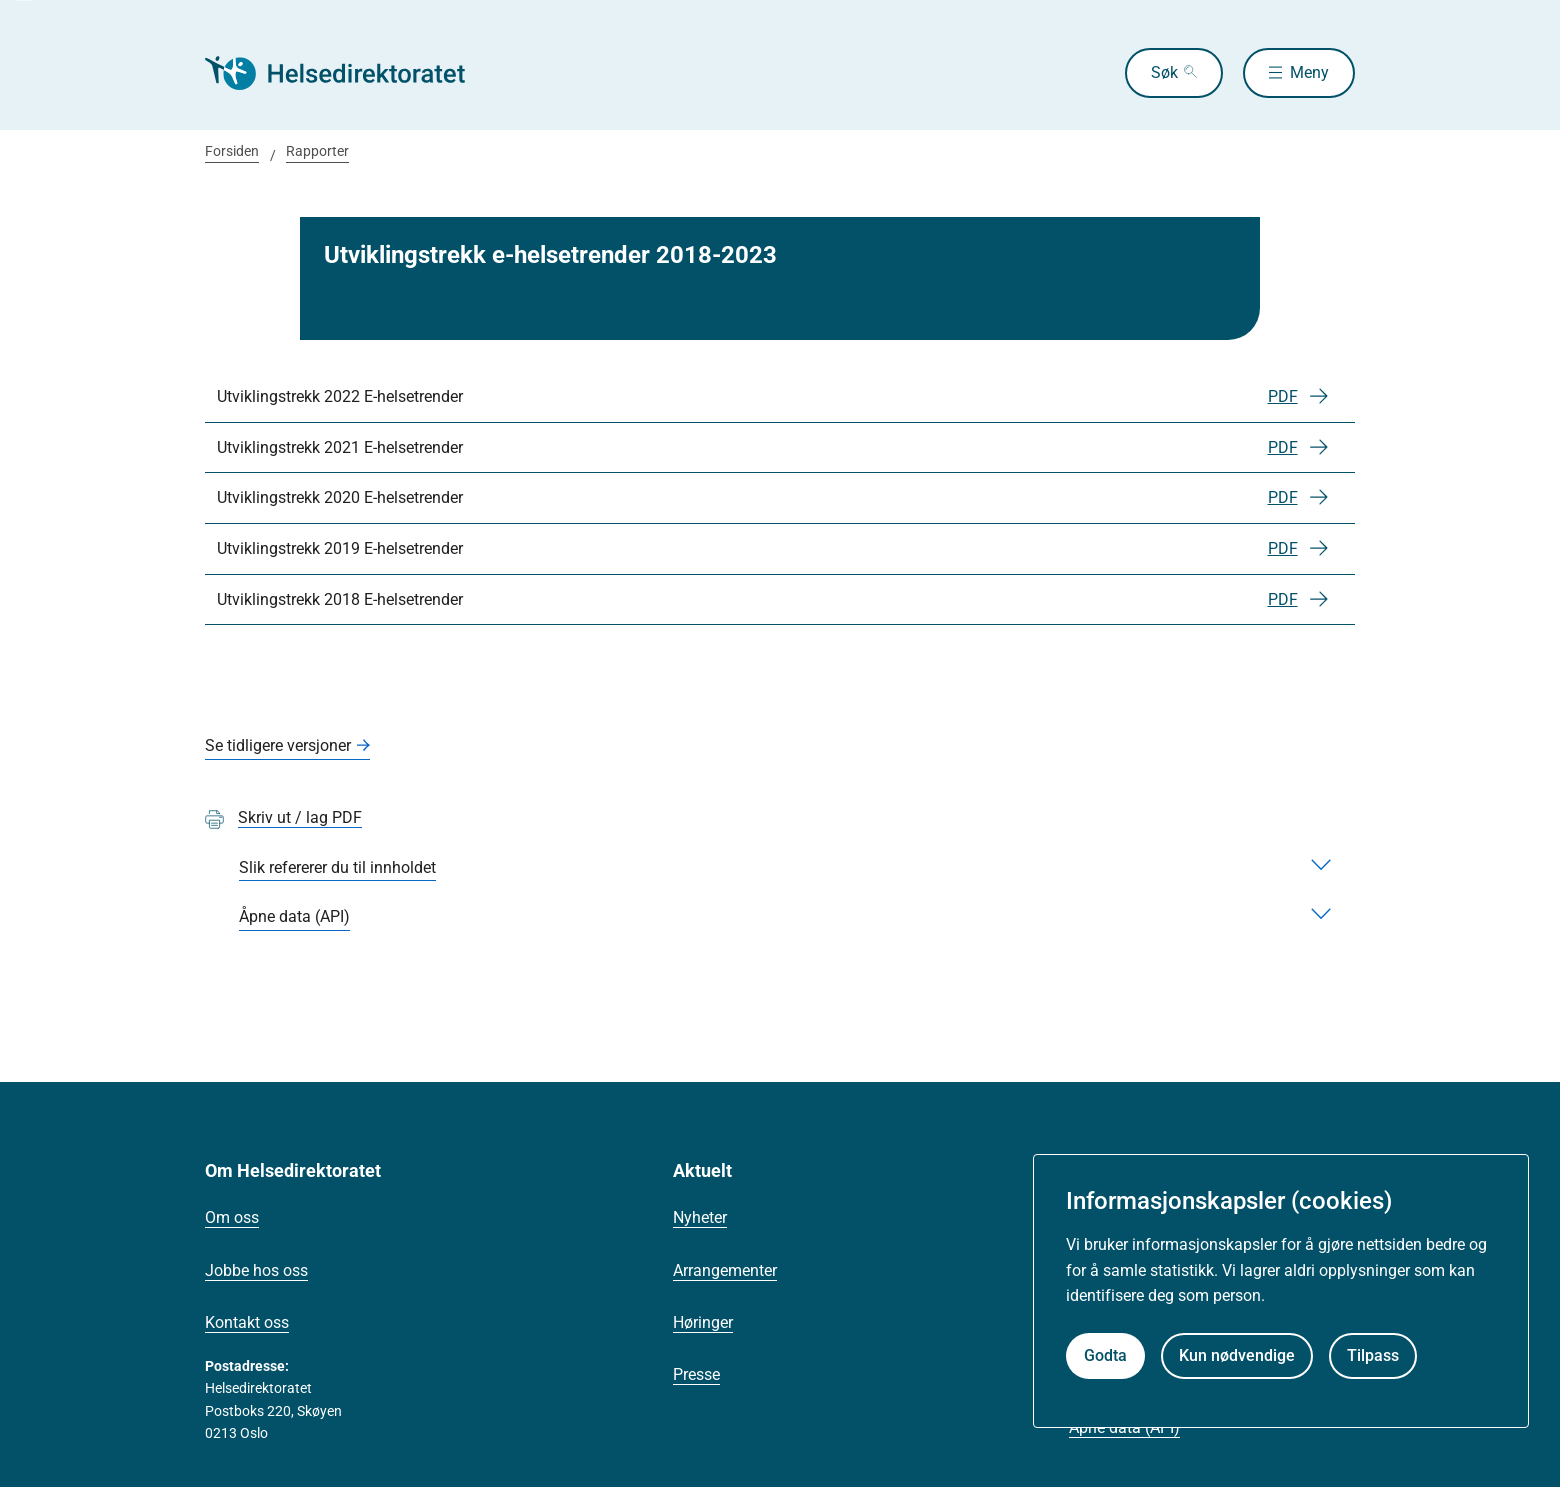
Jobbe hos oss (256, 1270)
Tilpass (1373, 1355)
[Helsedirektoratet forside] (349, 73)
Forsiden (232, 151)
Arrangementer (725, 1270)
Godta (1105, 1355)
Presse (696, 1374)
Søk (1164, 72)
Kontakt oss (247, 1322)
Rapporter (317, 151)
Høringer (703, 1322)
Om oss (232, 1217)
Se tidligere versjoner (278, 745)
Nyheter (700, 1217)
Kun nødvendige (1237, 1355)
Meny (1309, 72)
